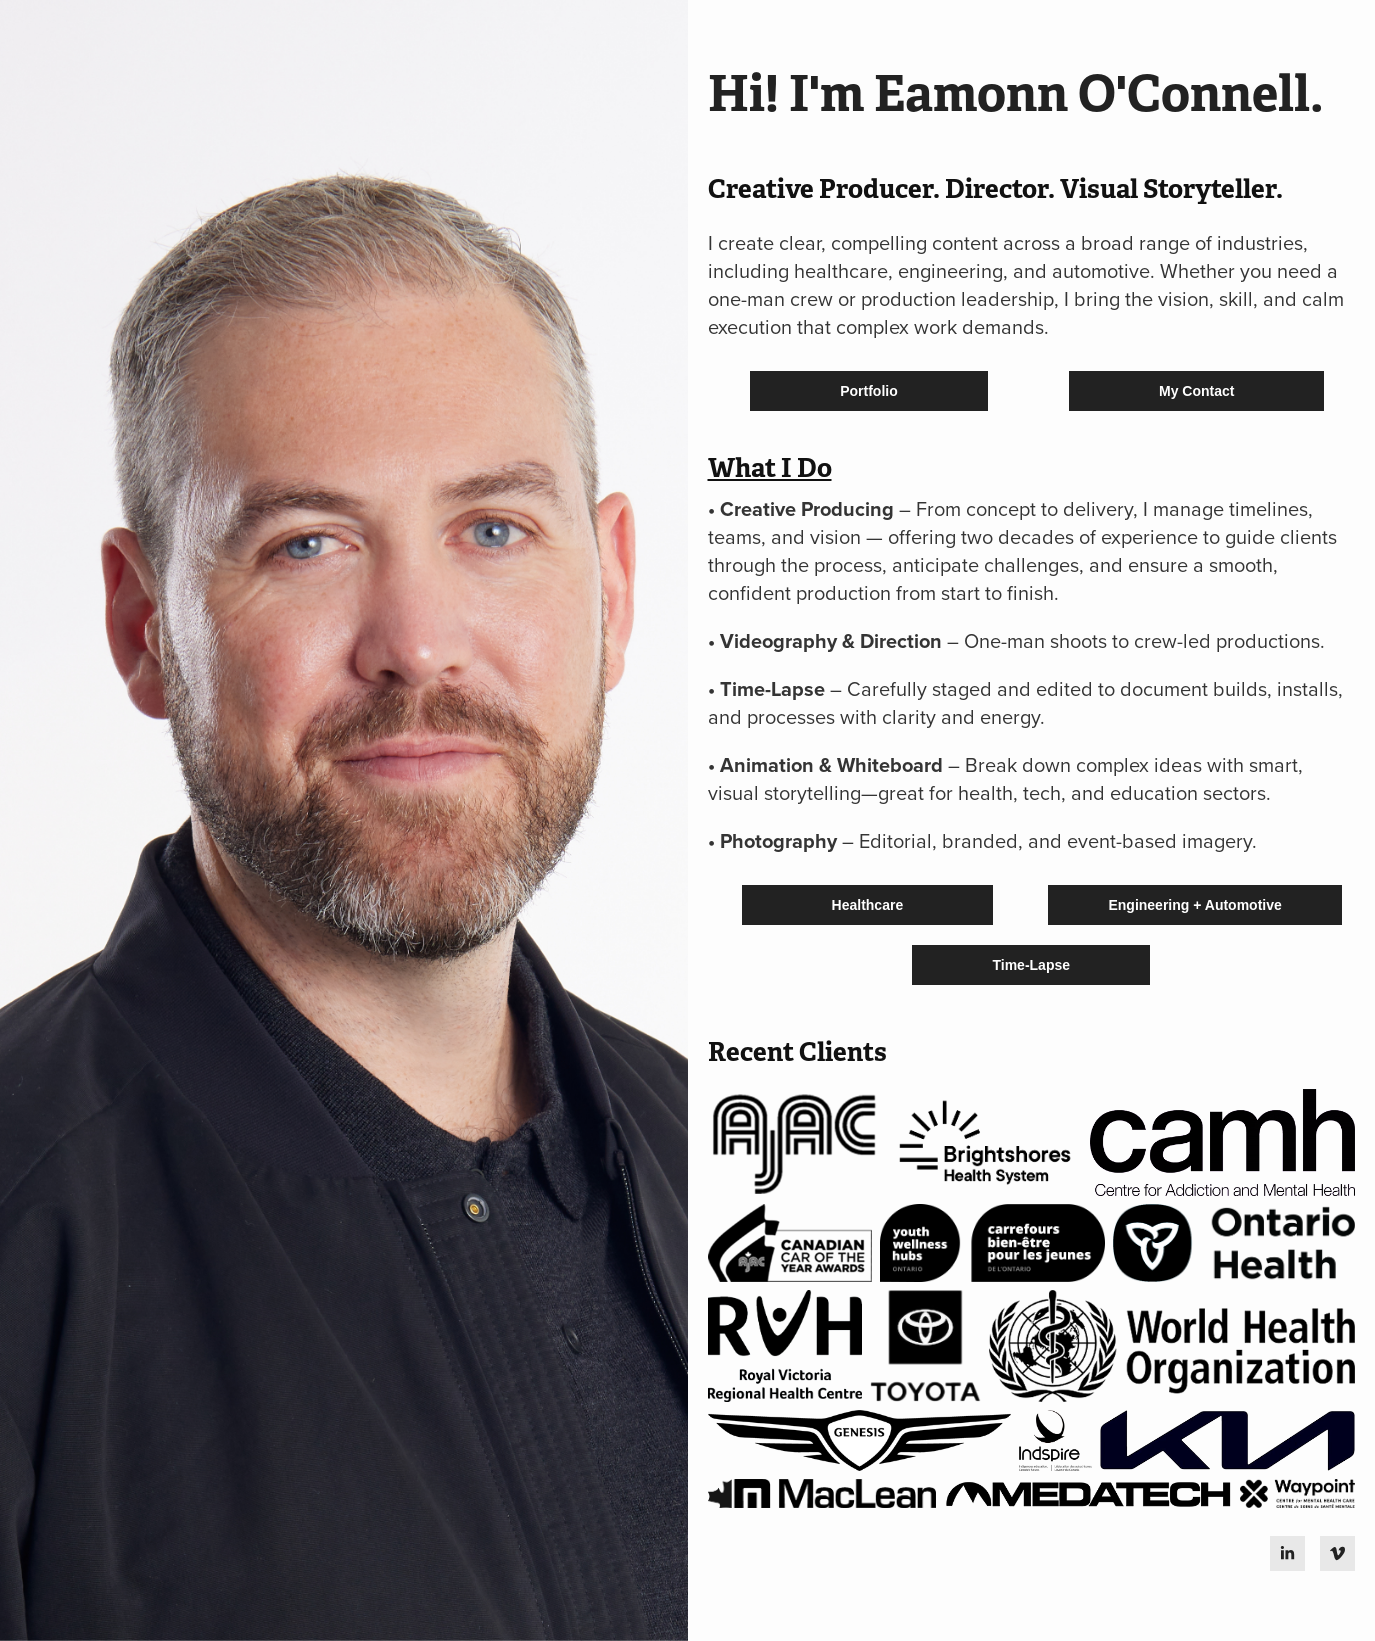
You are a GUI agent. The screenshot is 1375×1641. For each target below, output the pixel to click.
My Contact (1196, 391)
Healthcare (868, 905)
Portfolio (869, 391)
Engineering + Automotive (1194, 905)
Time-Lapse (1031, 965)
